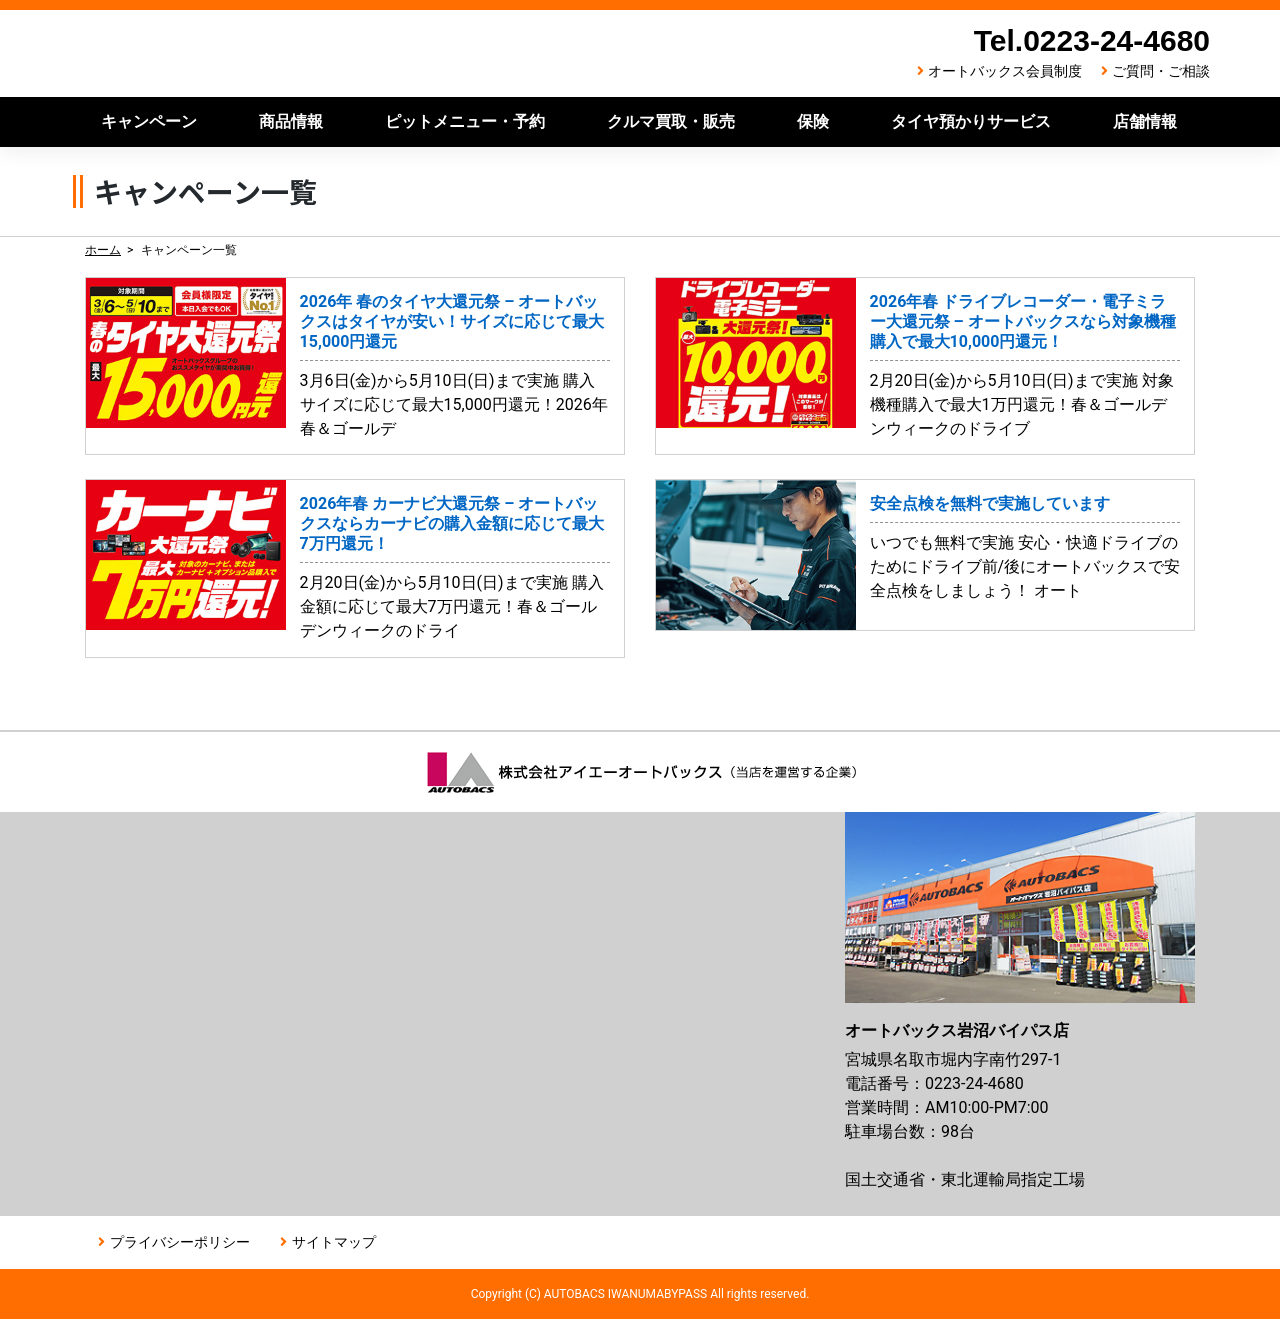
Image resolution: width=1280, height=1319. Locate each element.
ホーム (103, 250)
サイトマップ (334, 1242)
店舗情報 (1145, 121)
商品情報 (291, 121)
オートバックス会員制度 (1005, 71)
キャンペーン (149, 121)
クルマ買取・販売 (671, 121)
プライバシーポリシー (180, 1242)
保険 (813, 121)
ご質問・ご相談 (1161, 71)
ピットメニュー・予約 (465, 121)
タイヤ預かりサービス (971, 121)
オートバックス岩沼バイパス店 (363, 53)
